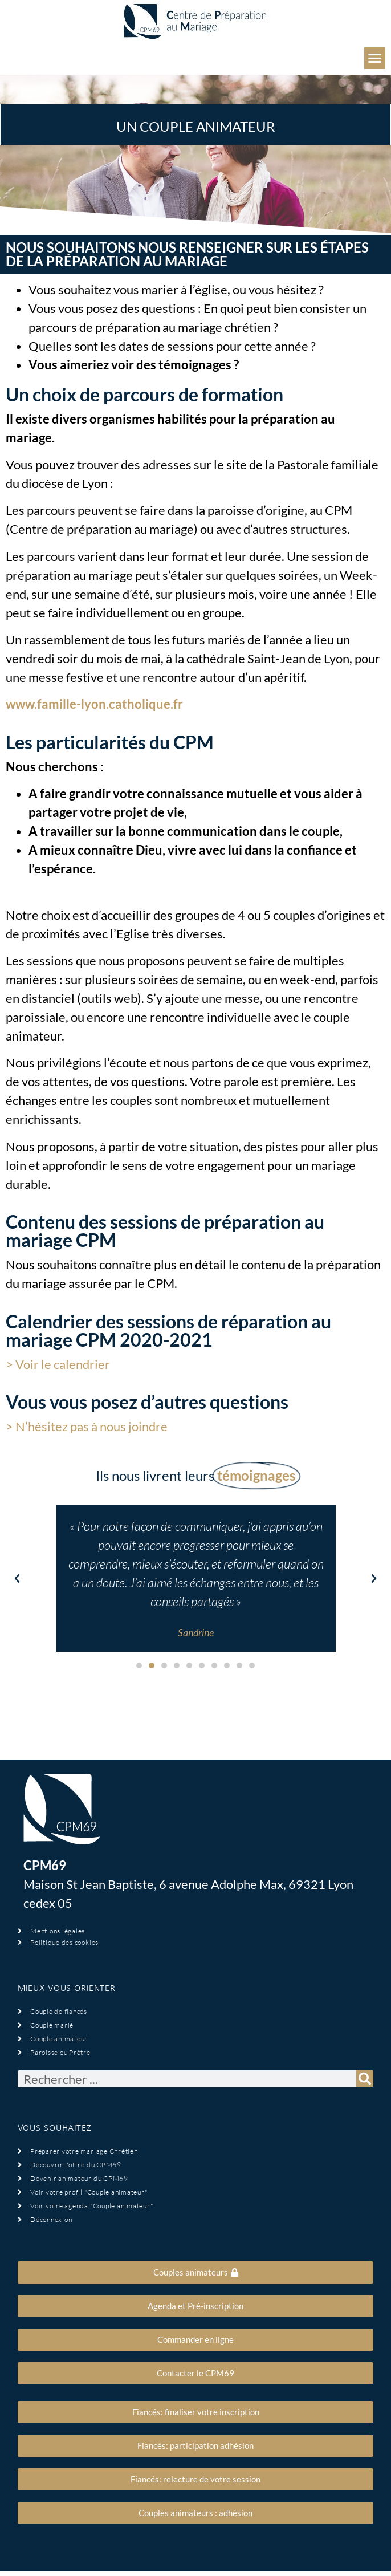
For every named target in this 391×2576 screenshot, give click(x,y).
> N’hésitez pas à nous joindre (87, 1426)
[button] (375, 58)
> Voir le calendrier (58, 1364)
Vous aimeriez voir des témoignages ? (133, 364)
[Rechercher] (364, 2078)
